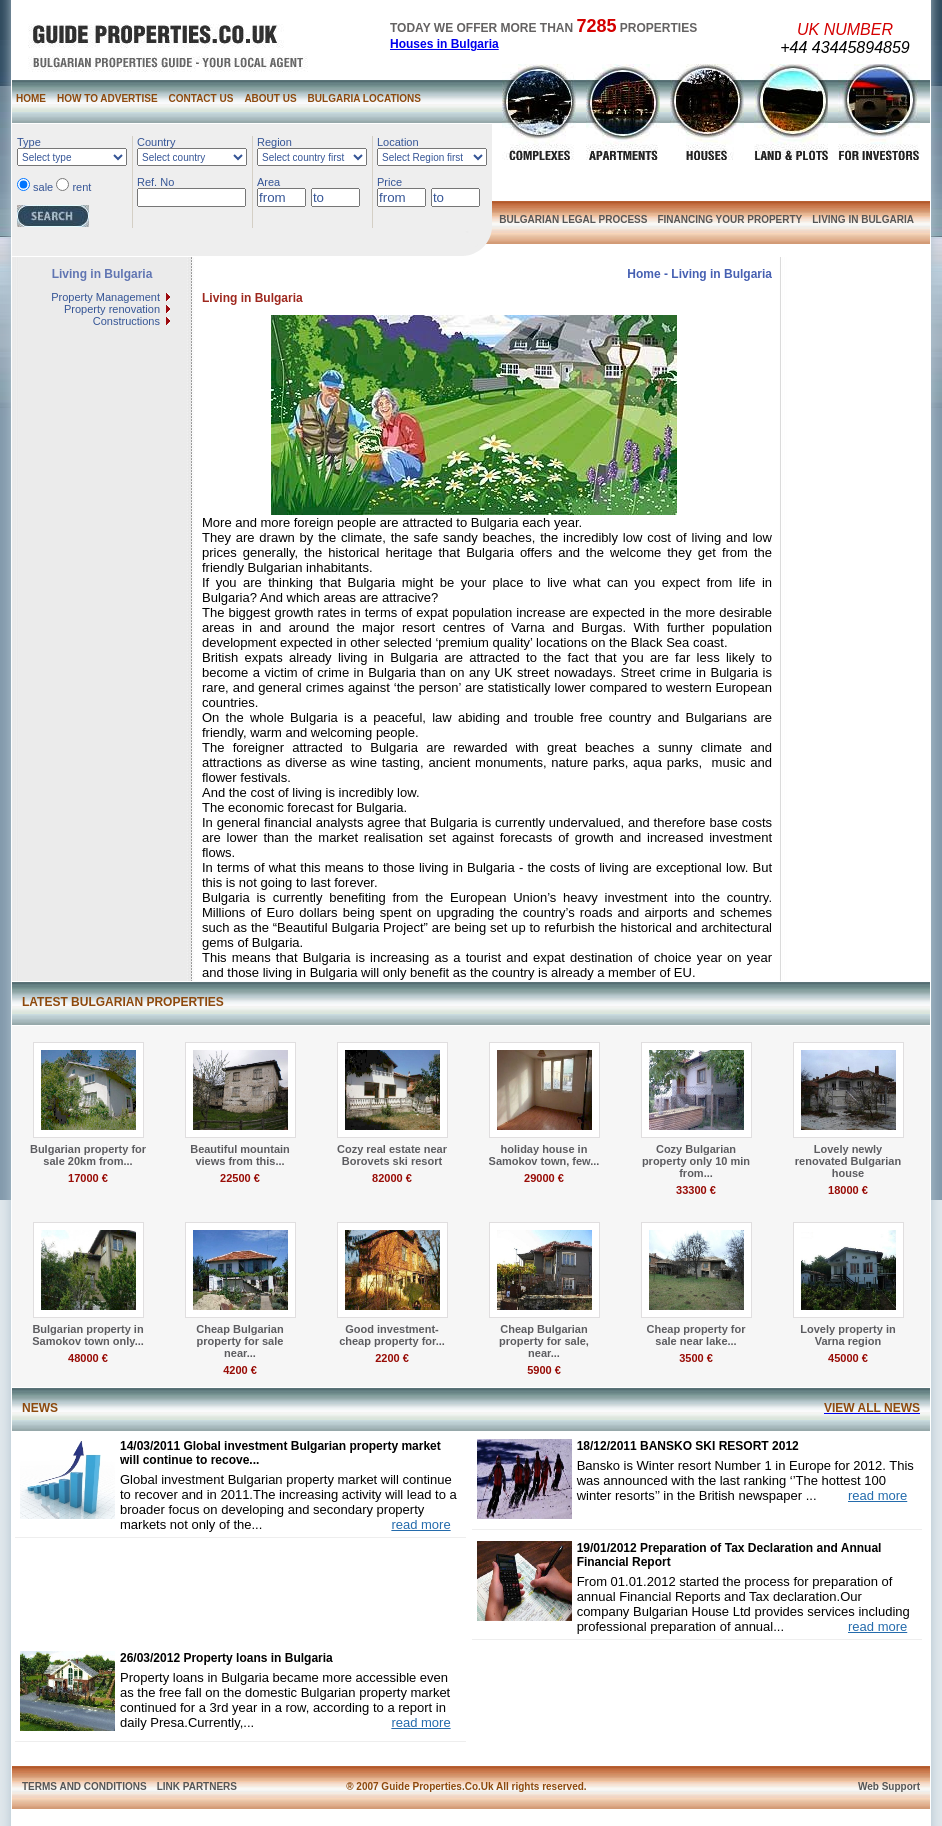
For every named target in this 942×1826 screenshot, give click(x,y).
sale (43, 187)
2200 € (392, 1358)
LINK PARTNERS (197, 1786)
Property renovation (112, 309)
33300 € (696, 1190)
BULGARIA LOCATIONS (364, 98)
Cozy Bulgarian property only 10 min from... (696, 1161)
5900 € (544, 1370)
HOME (31, 98)
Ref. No (155, 182)
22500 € (240, 1178)
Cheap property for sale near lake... (695, 1335)
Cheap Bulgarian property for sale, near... (544, 1341)
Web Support (889, 1786)
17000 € (88, 1178)
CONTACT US (201, 98)
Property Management (105, 297)
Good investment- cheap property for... (392, 1335)
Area (268, 182)
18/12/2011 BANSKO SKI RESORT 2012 (688, 1446)
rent (81, 187)
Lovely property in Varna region (847, 1335)
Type (29, 142)
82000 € (392, 1178)
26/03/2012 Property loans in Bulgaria (226, 1658)
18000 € (848, 1190)
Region (274, 142)
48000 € (88, 1358)
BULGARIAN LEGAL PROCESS (573, 219)
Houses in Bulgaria (444, 44)
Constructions (126, 321)
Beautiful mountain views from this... (240, 1155)
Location (398, 142)
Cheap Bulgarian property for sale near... (239, 1341)
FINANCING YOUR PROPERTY (729, 219)
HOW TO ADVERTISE (107, 98)
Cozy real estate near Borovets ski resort (392, 1155)
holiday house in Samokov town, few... (544, 1155)
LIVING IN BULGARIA (863, 219)
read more (420, 1524)
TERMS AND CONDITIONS (84, 1786)
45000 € (848, 1358)
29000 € (544, 1178)
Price (389, 182)
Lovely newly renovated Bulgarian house (848, 1161)
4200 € (240, 1370)
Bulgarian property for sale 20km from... (88, 1155)
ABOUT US (270, 98)
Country (156, 142)
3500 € (696, 1358)
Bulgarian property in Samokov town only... (88, 1335)
